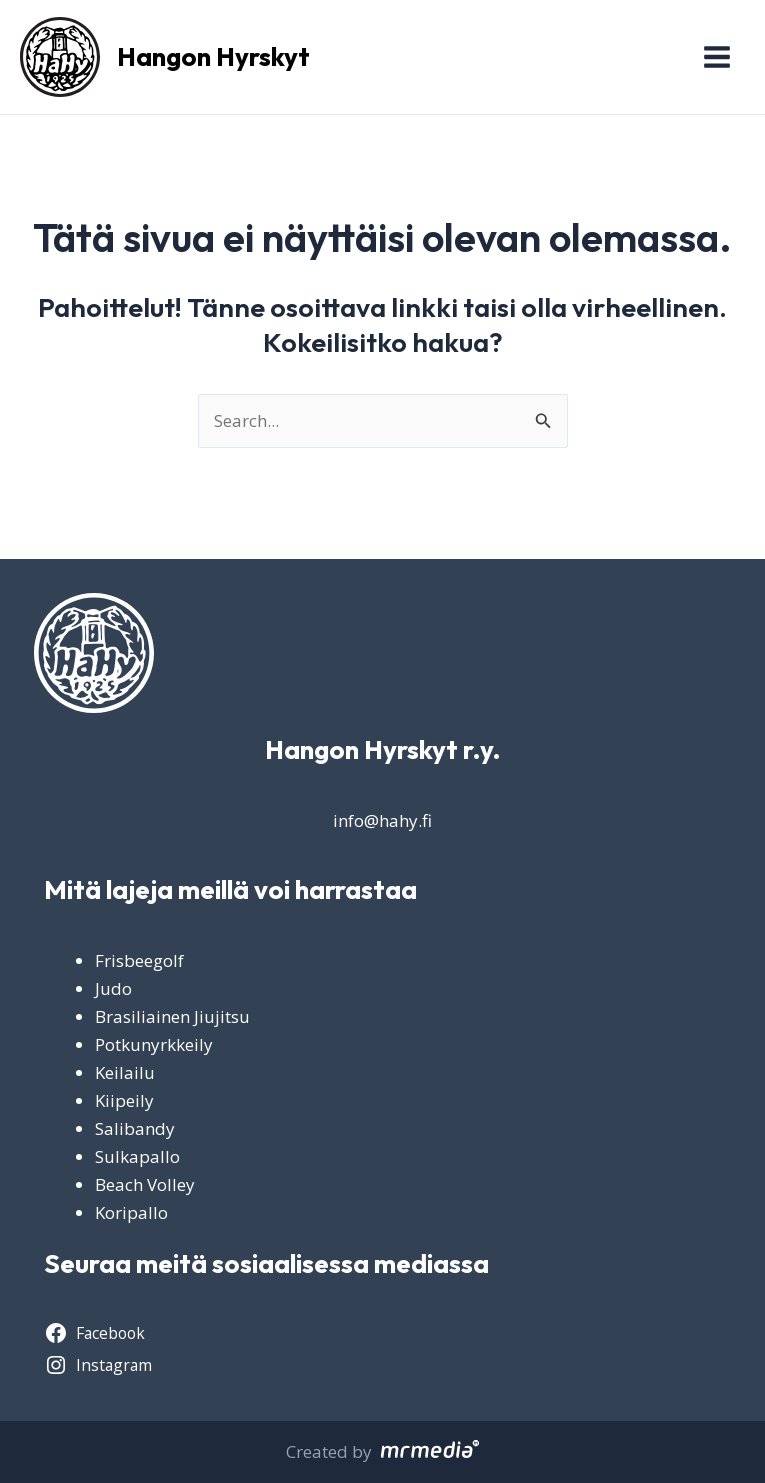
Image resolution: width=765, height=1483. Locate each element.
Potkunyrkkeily (154, 1044)
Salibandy (135, 1128)
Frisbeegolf (139, 960)
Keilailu (125, 1072)
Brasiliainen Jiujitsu (172, 1016)
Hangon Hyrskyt (213, 56)
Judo (113, 988)
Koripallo (131, 1212)
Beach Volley (145, 1184)
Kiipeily (124, 1100)
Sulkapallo (137, 1156)
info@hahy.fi (382, 820)
